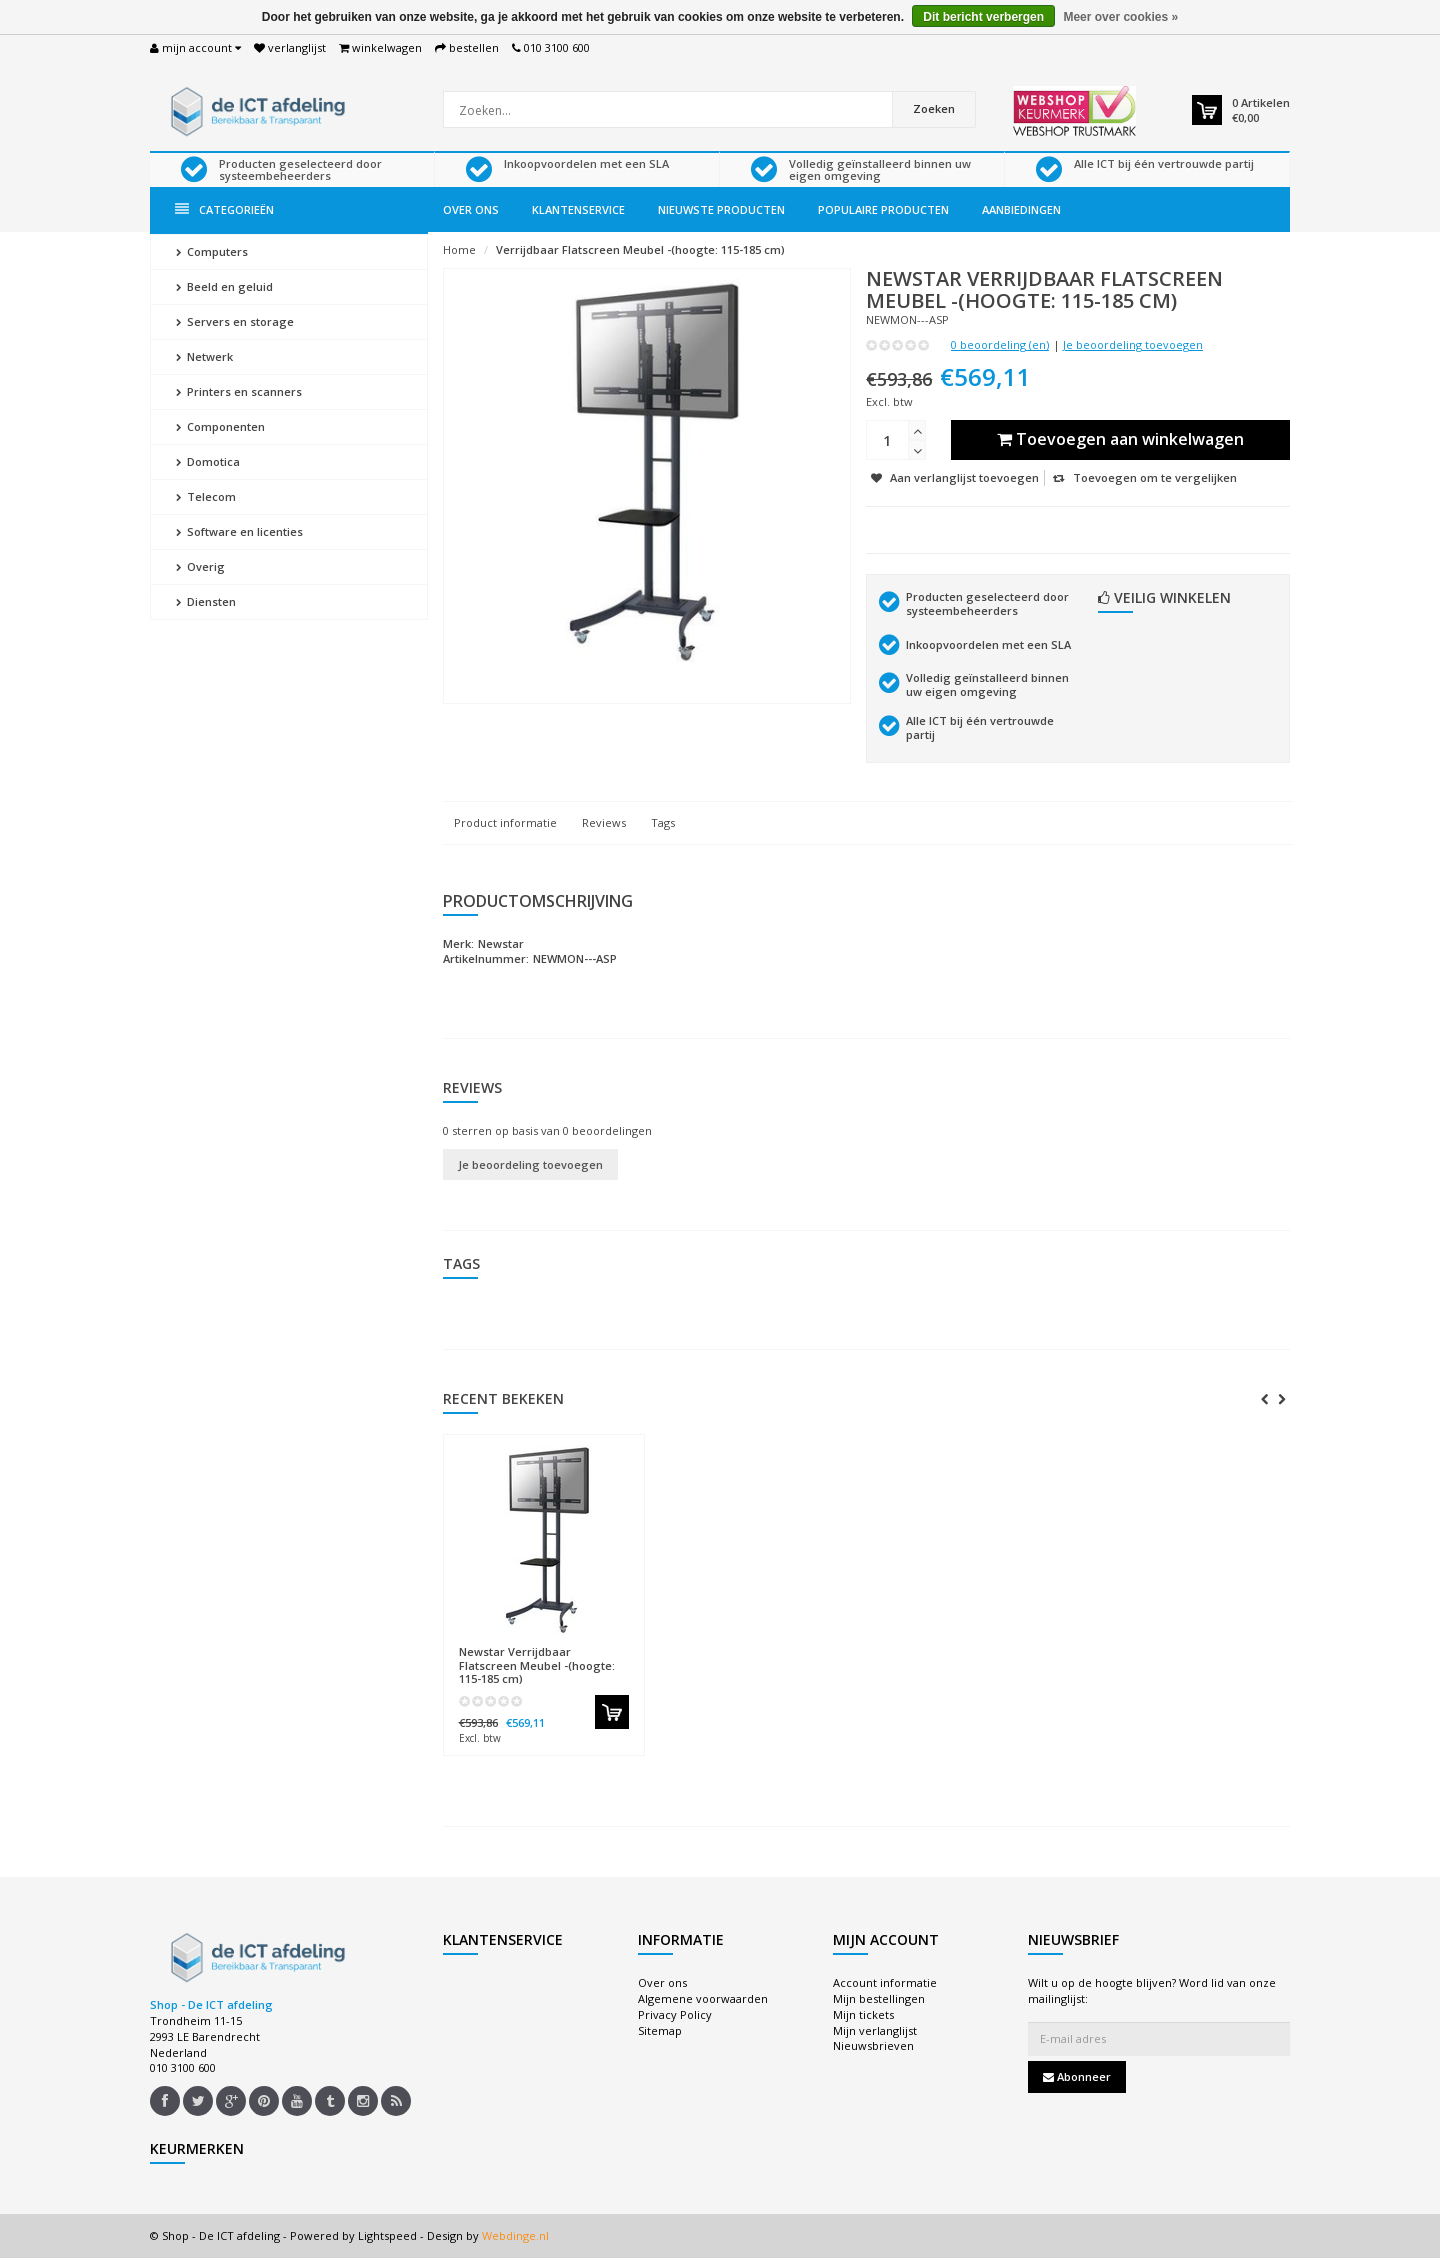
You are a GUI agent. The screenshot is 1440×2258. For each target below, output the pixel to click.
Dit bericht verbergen (983, 17)
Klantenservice (578, 209)
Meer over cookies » (1120, 17)
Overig (200, 566)
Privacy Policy (675, 2014)
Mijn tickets (863, 2014)
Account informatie (885, 1982)
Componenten (220, 426)
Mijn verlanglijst (875, 2030)
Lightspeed (387, 2235)
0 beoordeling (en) (1000, 344)
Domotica (208, 461)
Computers (212, 251)
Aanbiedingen (1021, 209)
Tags (663, 822)
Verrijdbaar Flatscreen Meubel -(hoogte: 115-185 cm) (640, 249)
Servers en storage (235, 321)
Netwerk (204, 356)
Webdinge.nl (515, 2235)
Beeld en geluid (224, 286)
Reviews (604, 822)
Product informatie (505, 822)
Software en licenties (239, 531)
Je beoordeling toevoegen (1133, 344)
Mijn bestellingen (879, 1998)
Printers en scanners (239, 391)
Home (459, 249)
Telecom (206, 496)
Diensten (206, 601)
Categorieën (224, 209)
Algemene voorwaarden (703, 1998)
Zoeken (934, 108)
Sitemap (660, 2030)
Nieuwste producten (721, 209)
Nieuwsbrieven (873, 2045)
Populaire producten (883, 209)
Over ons (471, 209)
